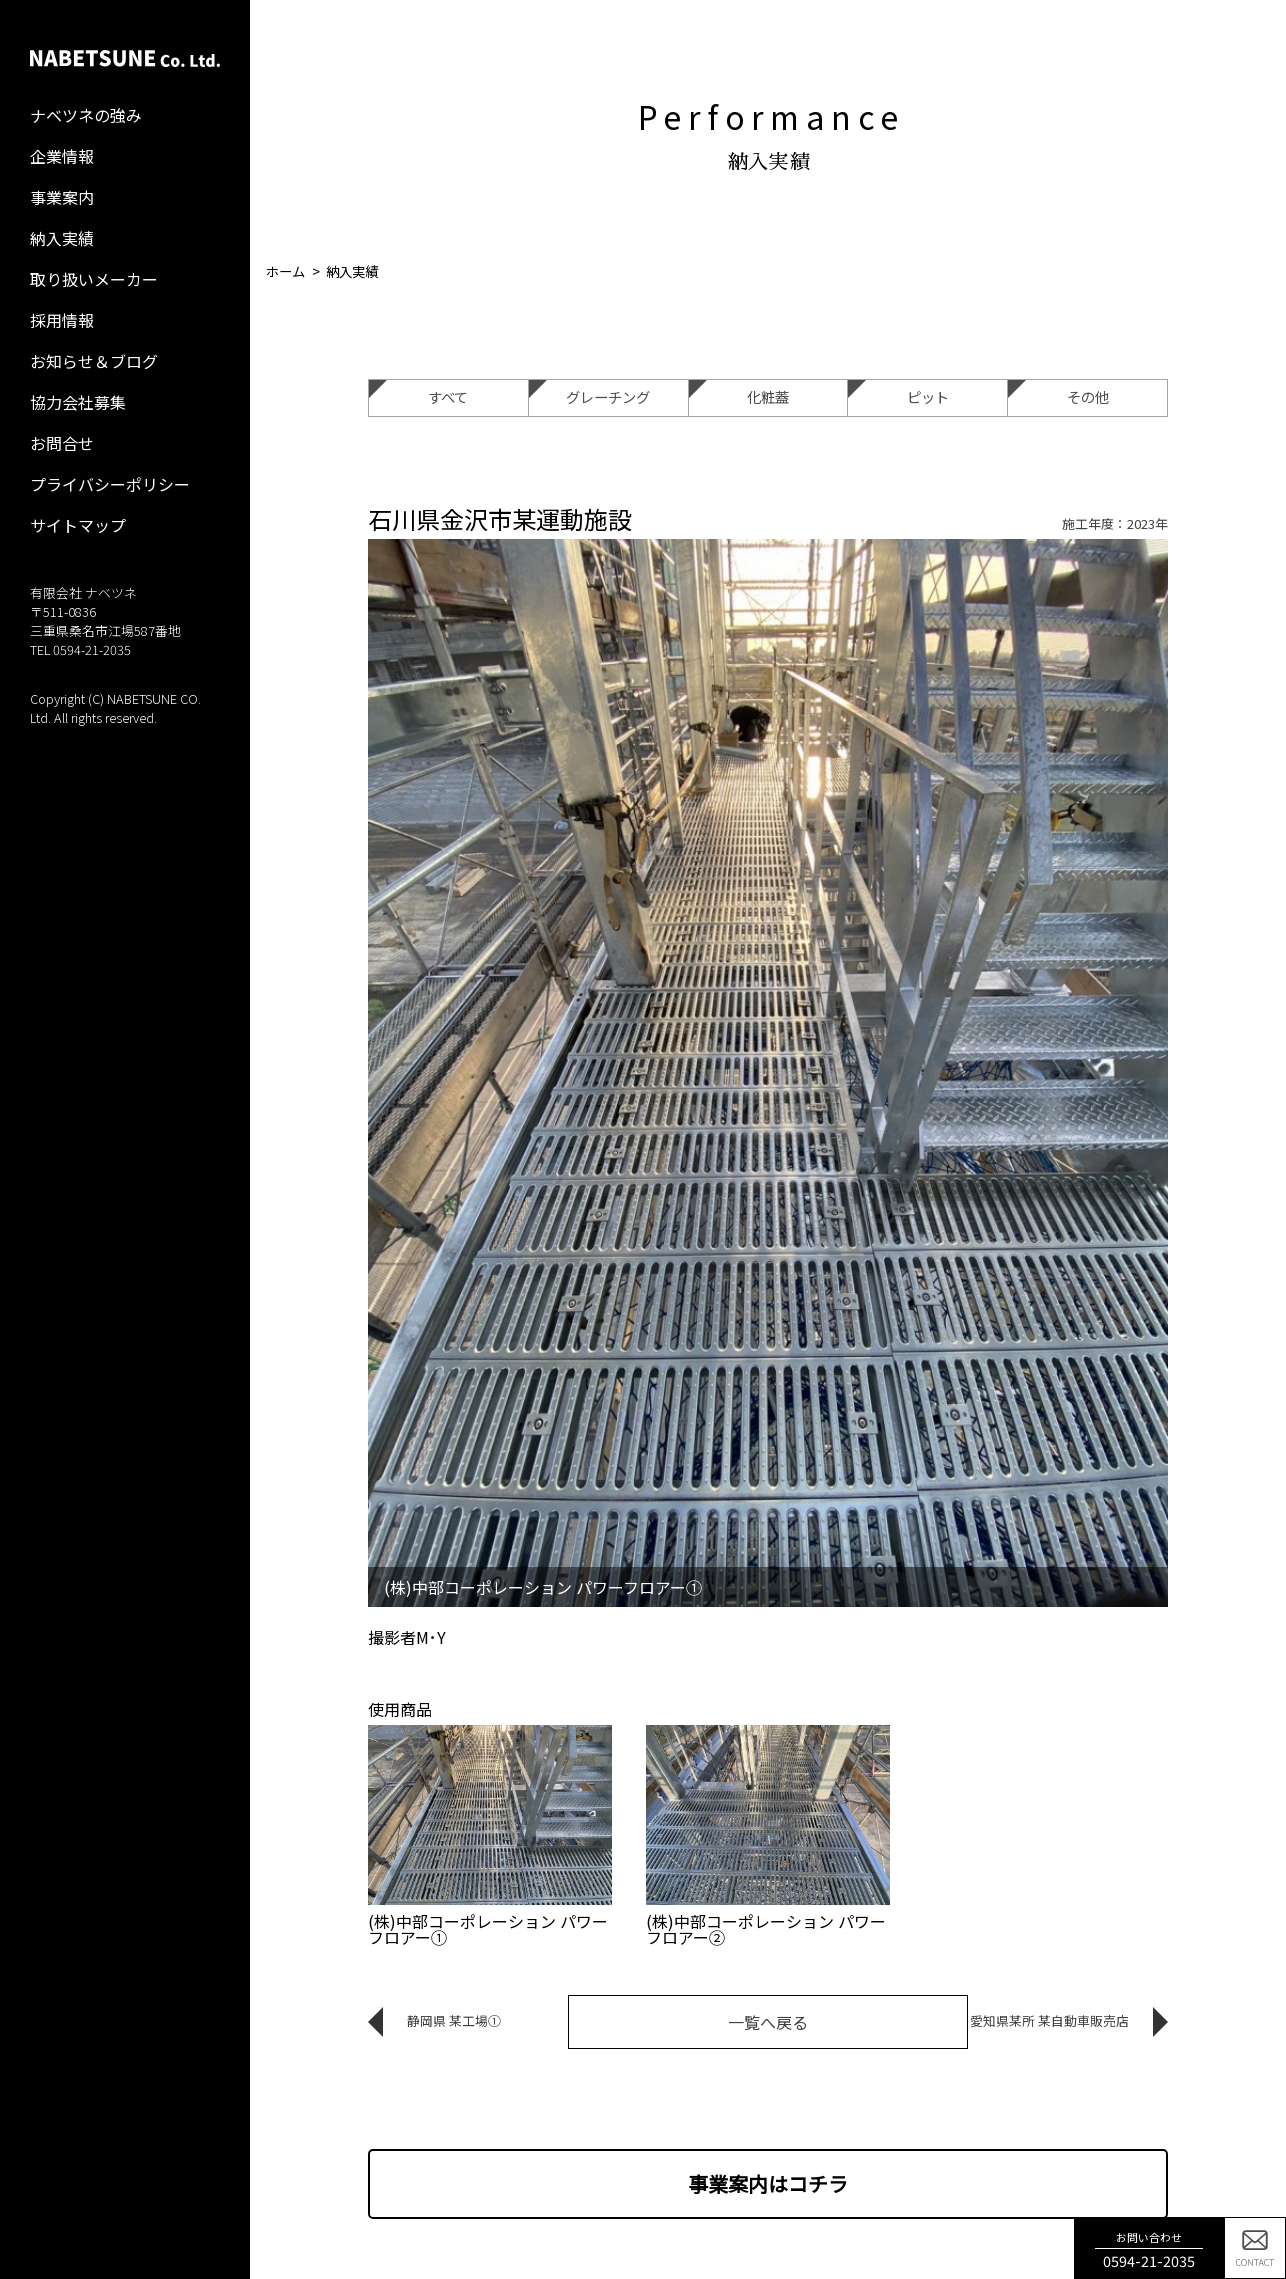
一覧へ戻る (768, 2022)
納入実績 (62, 238)
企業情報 (62, 156)
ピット (898, 394)
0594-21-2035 (92, 649)
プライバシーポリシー (110, 484)
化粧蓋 (739, 394)
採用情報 (62, 320)
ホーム (285, 271)
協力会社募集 (78, 402)
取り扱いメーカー (94, 279)
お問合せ (62, 443)
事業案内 (62, 197)
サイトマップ (78, 525)
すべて (418, 394)
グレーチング (589, 394)
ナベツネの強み (86, 115)
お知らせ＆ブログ (94, 361)
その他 (1058, 394)
